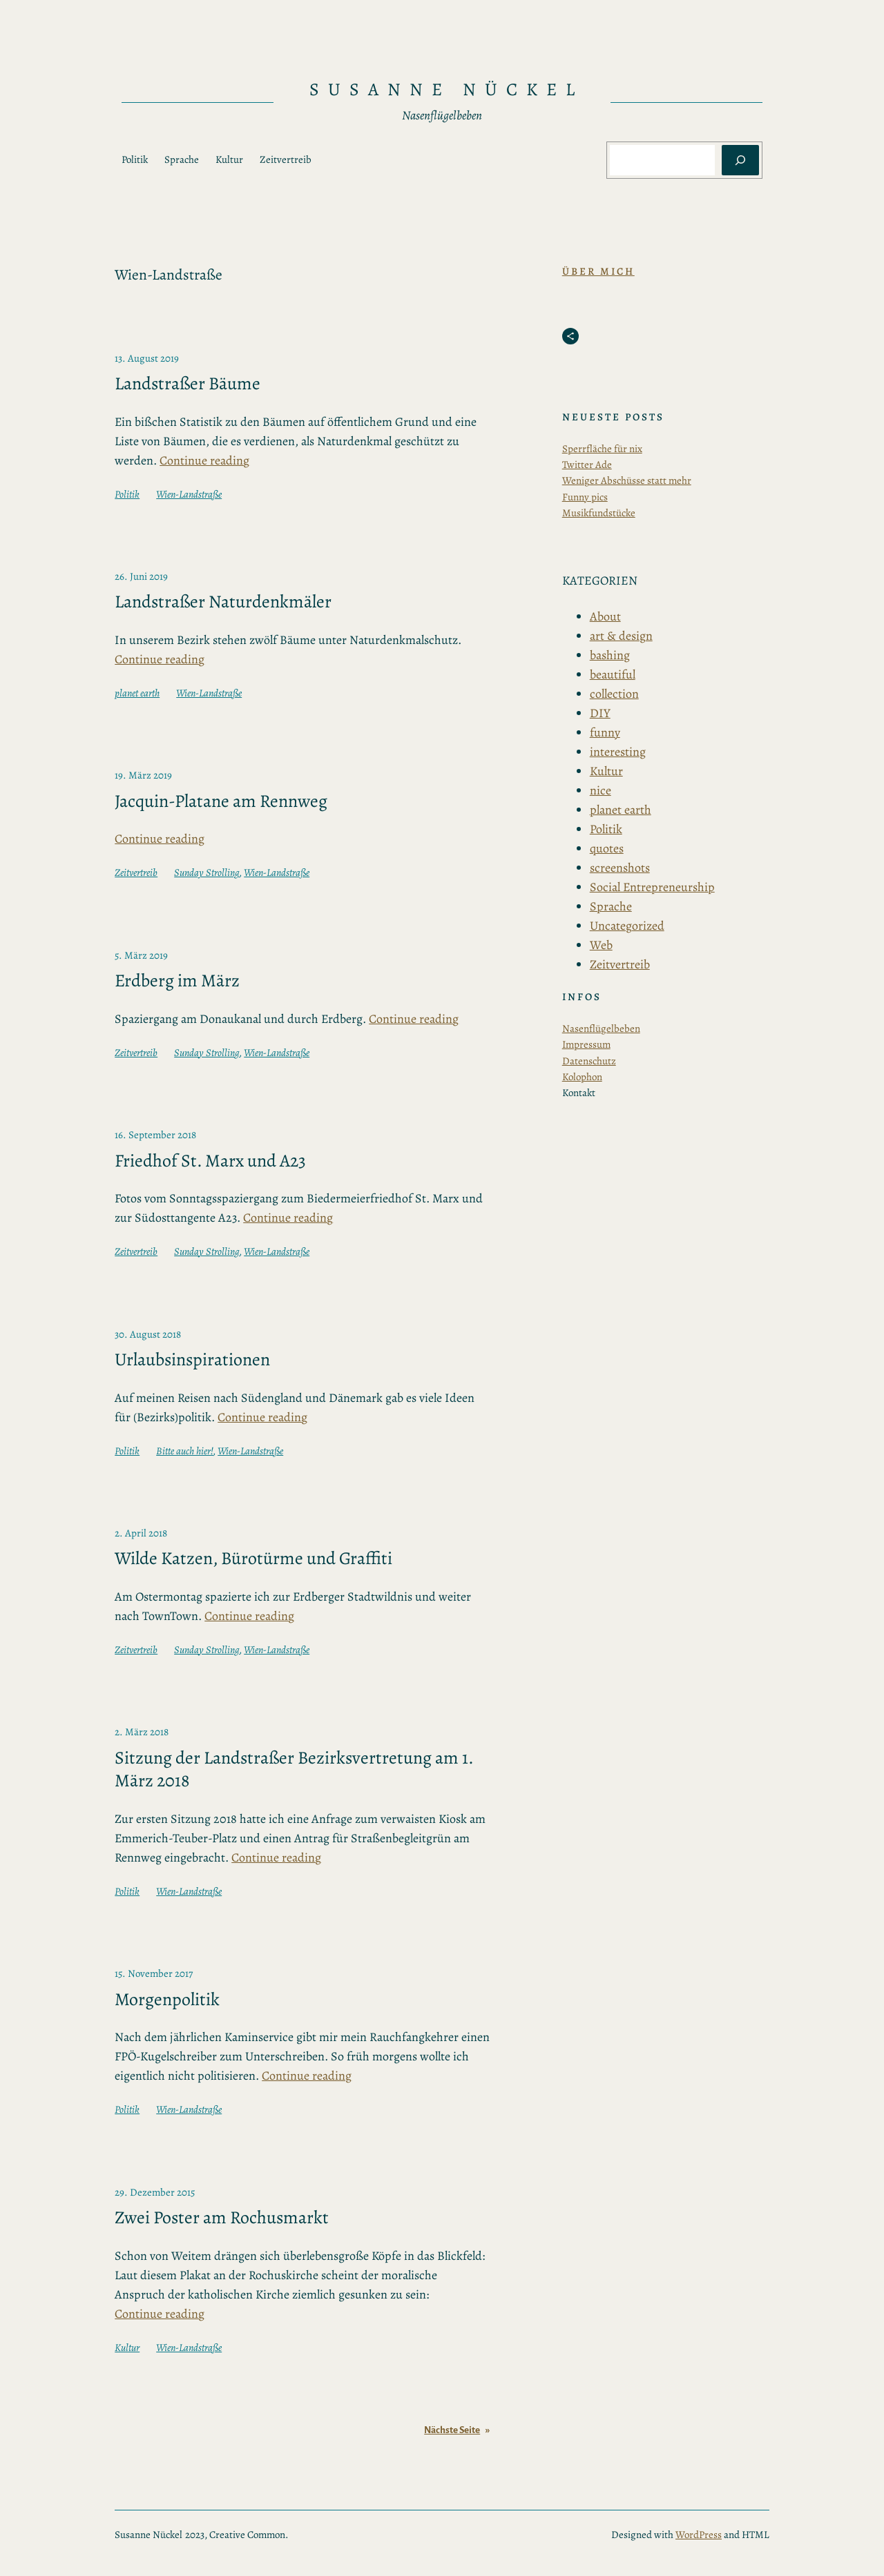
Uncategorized (627, 925)
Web (601, 945)
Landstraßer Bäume (187, 384)
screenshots (620, 867)
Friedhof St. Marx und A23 (210, 1161)
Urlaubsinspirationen (192, 1360)
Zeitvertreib (136, 872)
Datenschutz (589, 1061)
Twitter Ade (587, 464)
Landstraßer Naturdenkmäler (223, 602)
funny (605, 732)
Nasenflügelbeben (601, 1028)
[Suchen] (740, 160)
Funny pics (585, 497)
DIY (600, 713)
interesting (618, 751)
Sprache (611, 906)
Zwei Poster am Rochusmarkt (222, 2217)
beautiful (612, 674)
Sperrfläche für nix (602, 449)
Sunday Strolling (207, 872)
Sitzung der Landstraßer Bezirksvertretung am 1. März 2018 (294, 1769)
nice (600, 790)
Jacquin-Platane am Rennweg (221, 801)
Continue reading (204, 460)
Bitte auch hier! (184, 1451)
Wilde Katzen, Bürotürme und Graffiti (253, 1558)
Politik (127, 494)
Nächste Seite (457, 2430)
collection (614, 693)
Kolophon (582, 1077)
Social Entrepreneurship (652, 887)
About (605, 616)
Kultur (127, 2347)
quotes (607, 848)
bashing (610, 655)
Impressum (586, 1044)
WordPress (698, 2534)
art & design (621, 635)
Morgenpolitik (167, 1999)
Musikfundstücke (598, 513)
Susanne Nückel (446, 89)
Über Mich (598, 271)
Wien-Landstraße (189, 494)
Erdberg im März (177, 981)
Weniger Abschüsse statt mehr (626, 480)
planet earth (137, 693)
